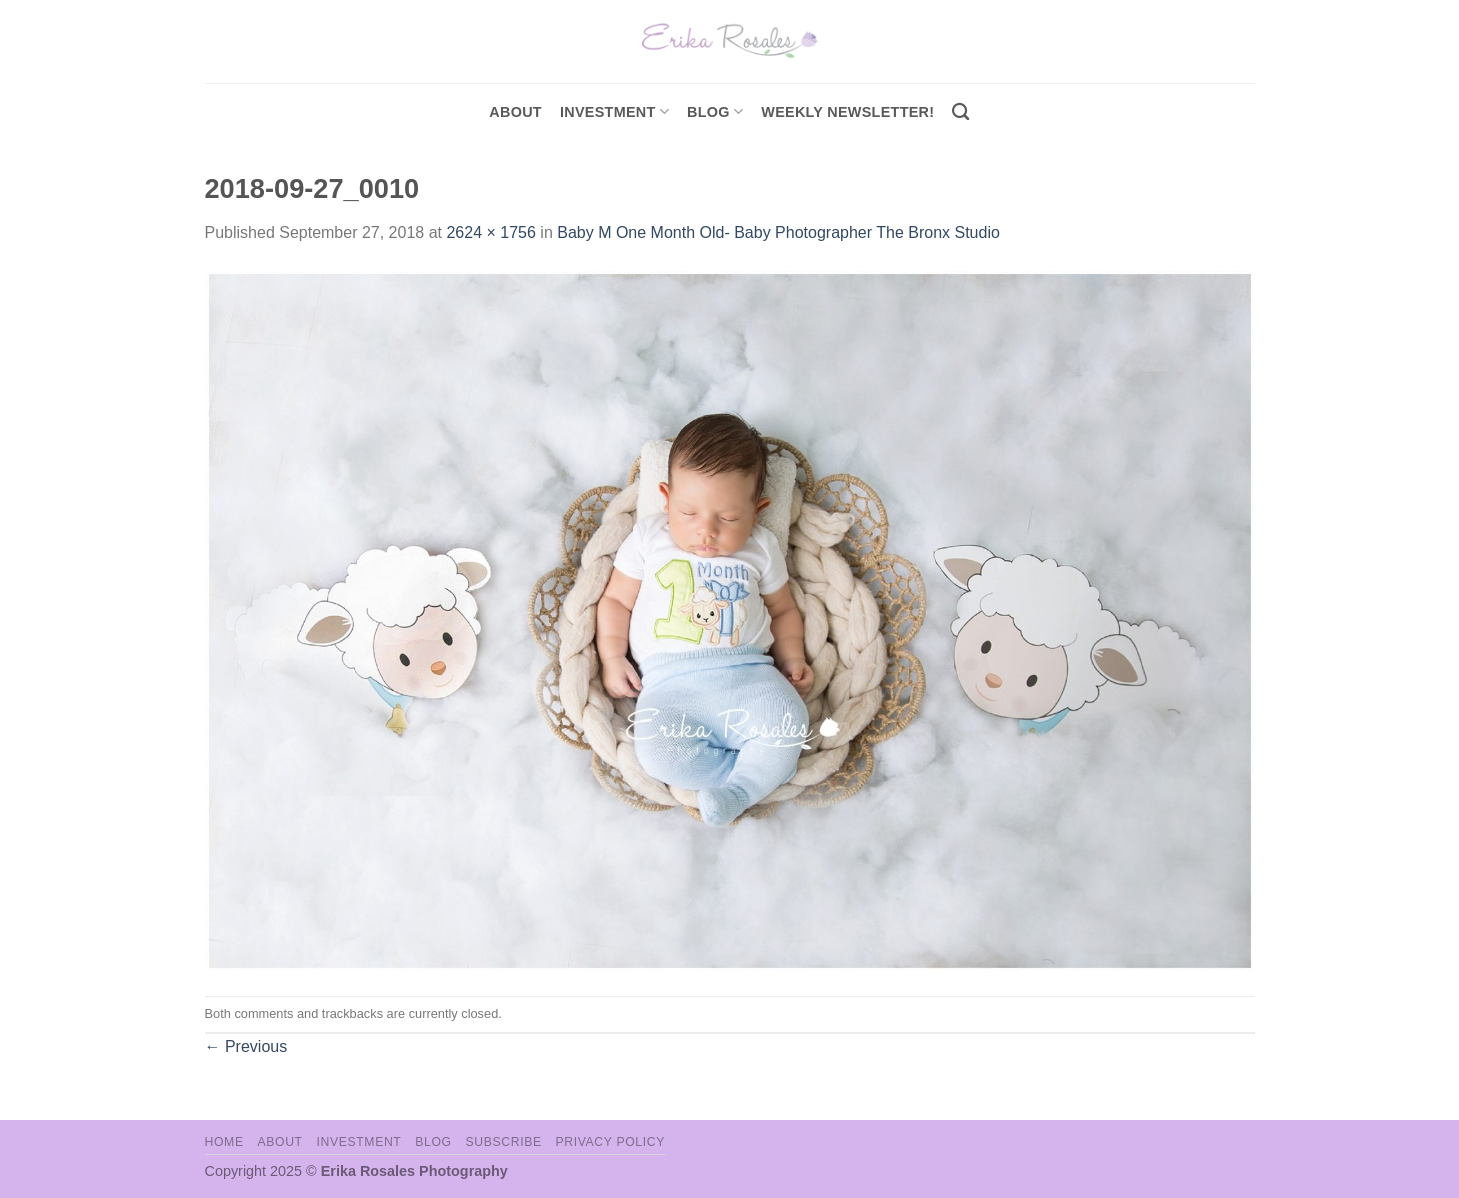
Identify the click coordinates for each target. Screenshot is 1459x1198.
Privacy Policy (610, 1142)
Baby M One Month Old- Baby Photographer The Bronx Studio (778, 232)
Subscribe (503, 1142)
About (515, 112)
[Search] (960, 112)
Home (224, 1142)
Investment (358, 1142)
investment (614, 111)
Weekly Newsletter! (847, 112)
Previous (246, 1046)
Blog (715, 111)
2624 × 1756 (490, 232)
